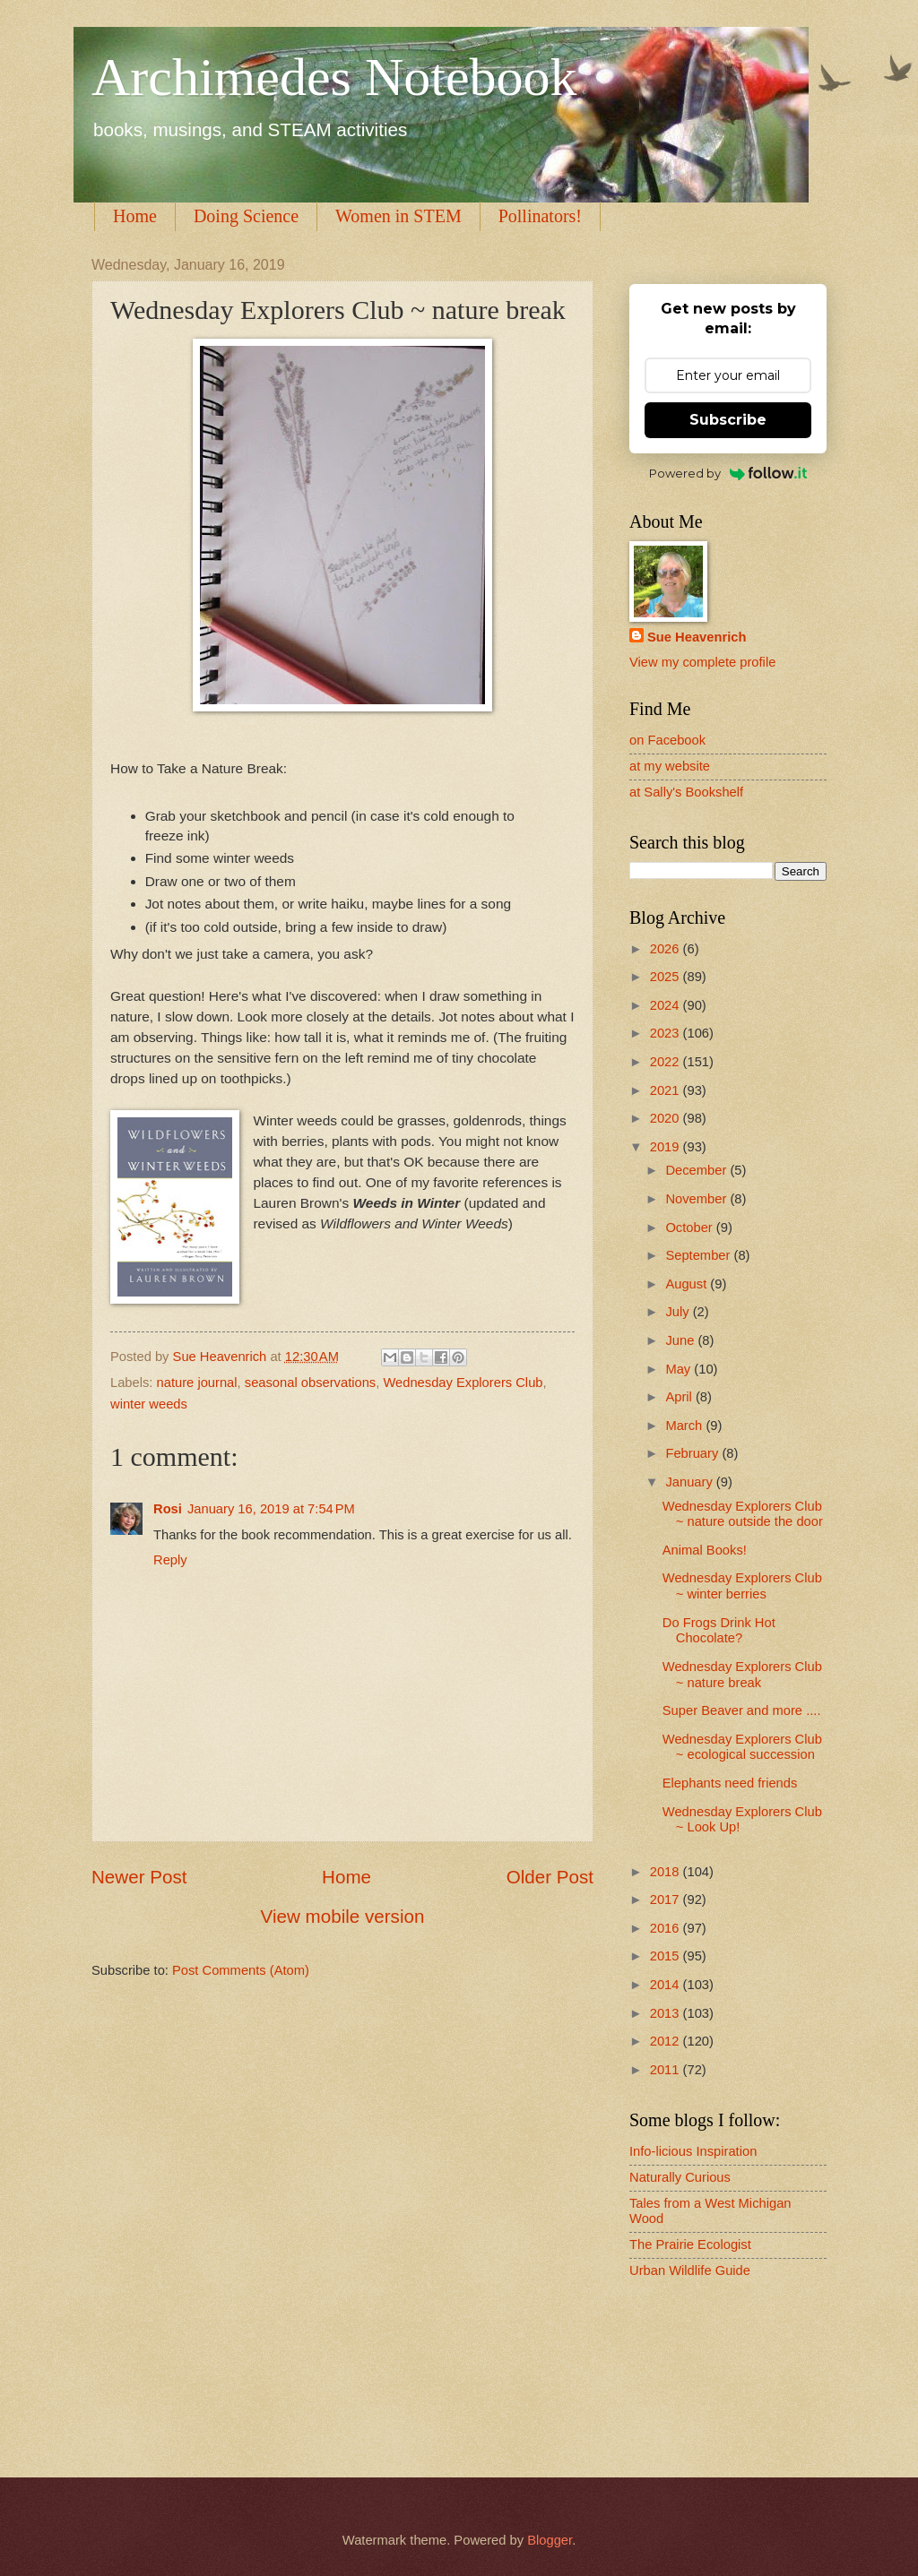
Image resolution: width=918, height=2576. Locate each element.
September (699, 1255)
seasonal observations (310, 1382)
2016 (666, 1928)
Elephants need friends (730, 1783)
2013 (666, 2013)
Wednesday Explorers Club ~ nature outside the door (743, 1514)
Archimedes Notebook (334, 77)
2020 (666, 1118)
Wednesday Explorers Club (462, 1382)
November (697, 1199)
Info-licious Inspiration (693, 2151)
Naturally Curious (680, 2177)
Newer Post (138, 1876)
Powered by (728, 473)
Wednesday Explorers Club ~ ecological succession (742, 1747)
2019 (666, 1147)
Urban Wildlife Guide (689, 2270)
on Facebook (667, 740)
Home (135, 216)
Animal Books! (705, 1550)
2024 (666, 1005)
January (690, 1482)
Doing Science (246, 216)
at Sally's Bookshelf (686, 792)
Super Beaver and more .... (742, 1710)
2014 (666, 1984)
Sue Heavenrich (696, 637)
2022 (666, 1062)
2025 (666, 976)
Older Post (550, 1876)
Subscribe (727, 419)
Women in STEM (398, 216)
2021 (666, 1090)
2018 (666, 1872)
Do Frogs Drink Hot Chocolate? (719, 1630)
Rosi (167, 1509)
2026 (666, 949)
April (680, 1397)
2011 (666, 2070)
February (693, 1453)
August (687, 1284)
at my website (669, 766)
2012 (666, 2041)
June (681, 1340)
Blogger (549, 2540)
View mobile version (343, 1916)
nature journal (197, 1382)
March (685, 1425)
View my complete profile (702, 662)
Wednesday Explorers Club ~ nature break (742, 1674)
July (678, 1312)
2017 (666, 1899)
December (697, 1170)
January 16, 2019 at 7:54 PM (271, 1509)
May (679, 1369)
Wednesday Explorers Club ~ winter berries (742, 1586)
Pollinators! (540, 216)
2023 (666, 1033)
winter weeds (148, 1404)
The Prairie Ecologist (690, 2244)
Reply (170, 1560)
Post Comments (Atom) (240, 1970)
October (690, 1227)
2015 (666, 1956)
